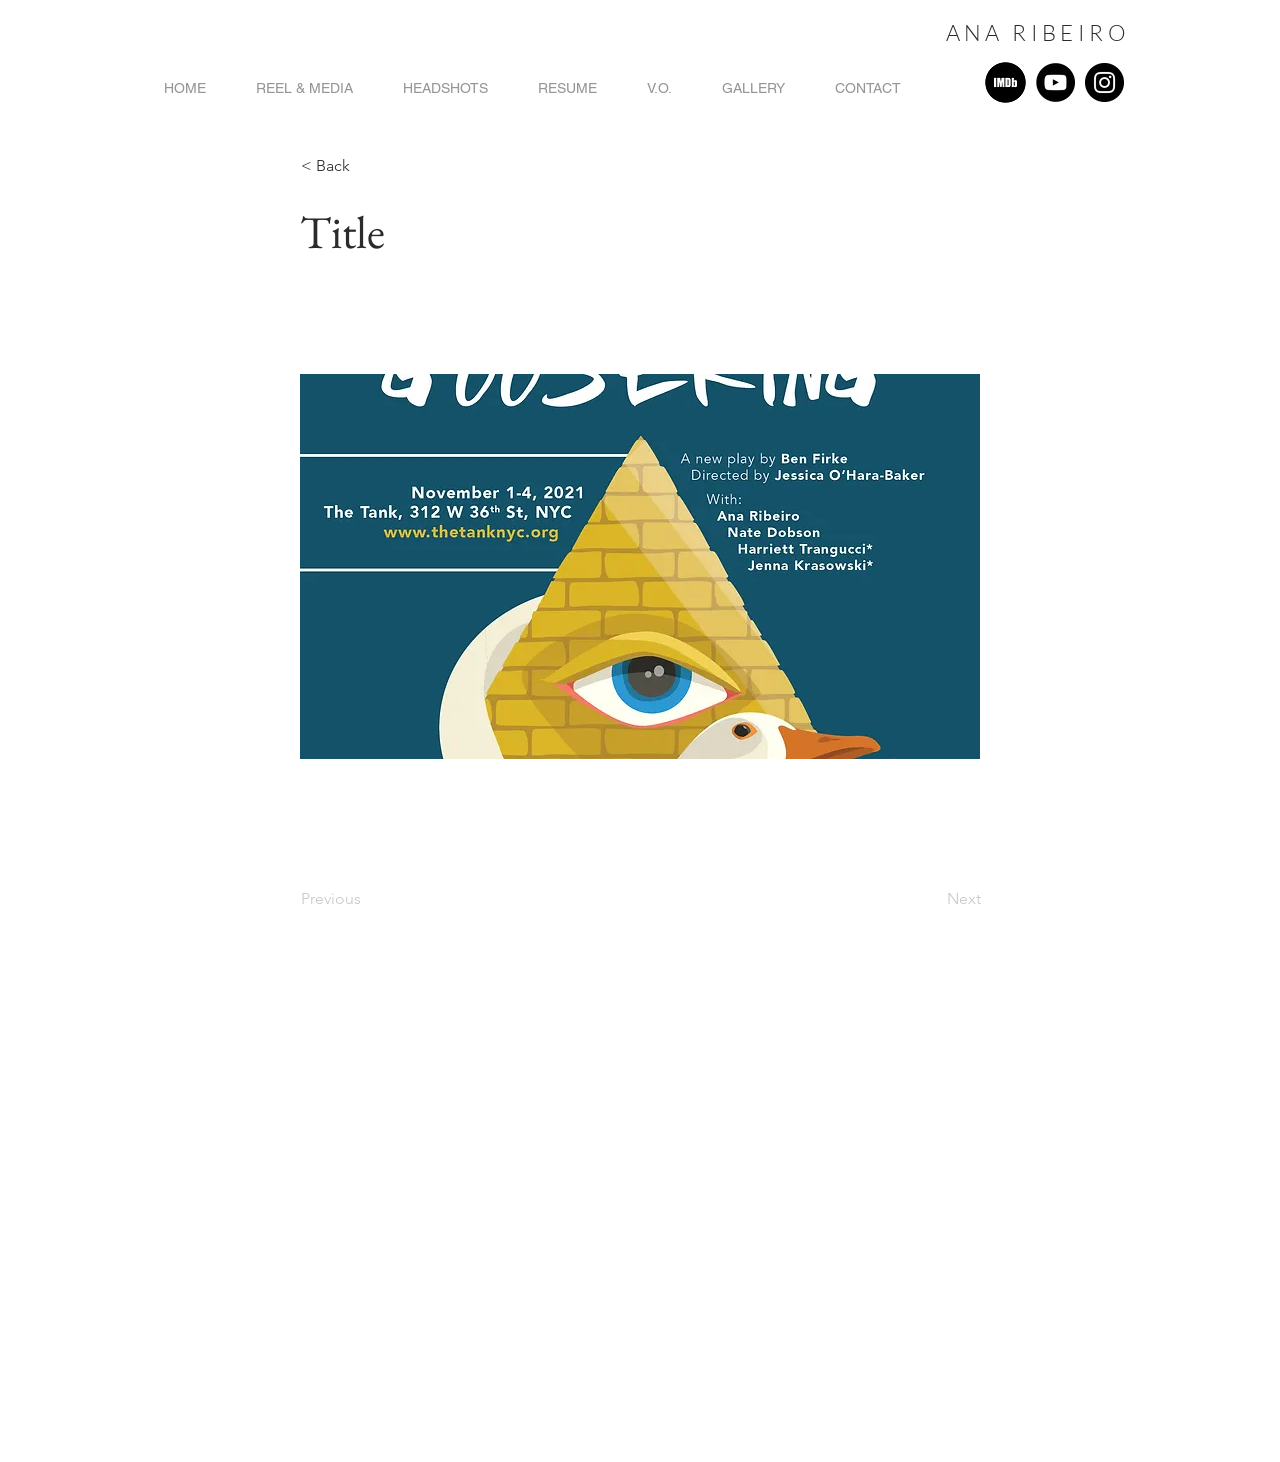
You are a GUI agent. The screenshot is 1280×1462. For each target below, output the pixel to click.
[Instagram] (1104, 82)
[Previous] (367, 899)
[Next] (931, 899)
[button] (367, 166)
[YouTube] (1055, 82)
